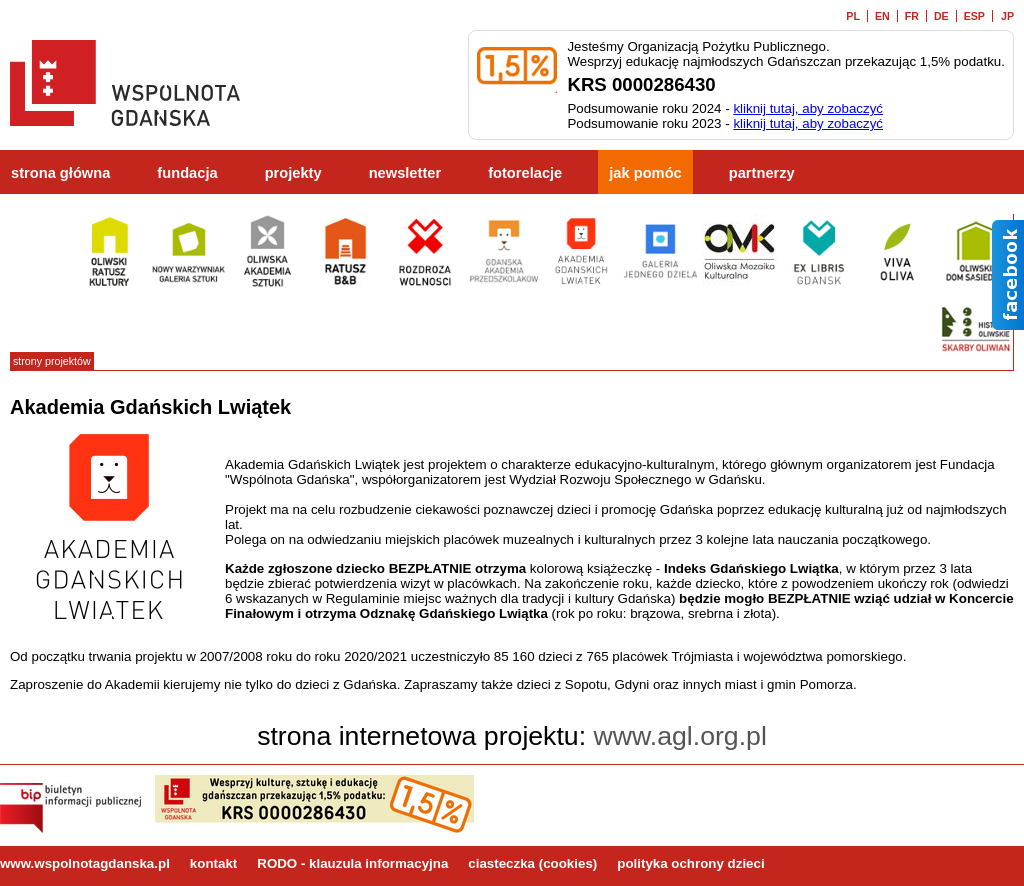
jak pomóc (645, 173)
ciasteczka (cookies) (532, 863)
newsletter (405, 173)
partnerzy (762, 173)
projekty (293, 173)
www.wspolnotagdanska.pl (85, 863)
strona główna (60, 173)
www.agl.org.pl (680, 736)
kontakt (213, 863)
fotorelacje (525, 173)
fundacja (187, 173)
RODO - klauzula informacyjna (352, 863)
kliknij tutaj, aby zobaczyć (808, 108)
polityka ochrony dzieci (690, 863)
